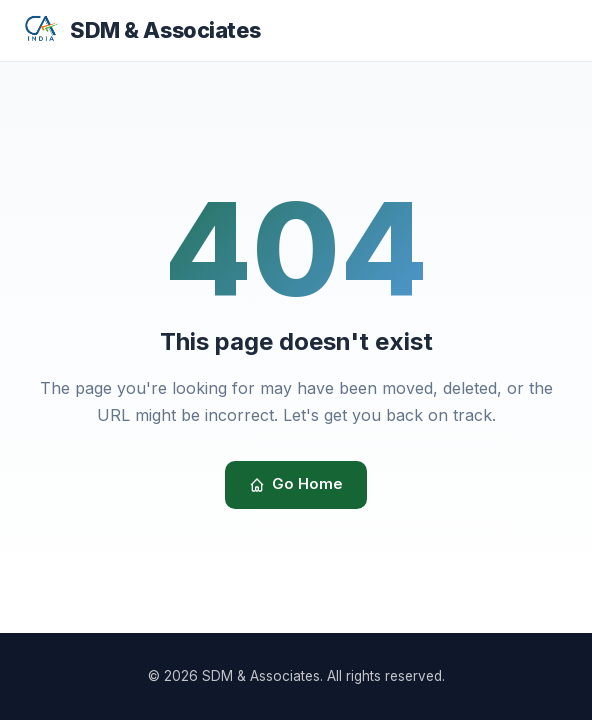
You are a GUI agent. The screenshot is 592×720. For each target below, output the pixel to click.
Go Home (295, 484)
